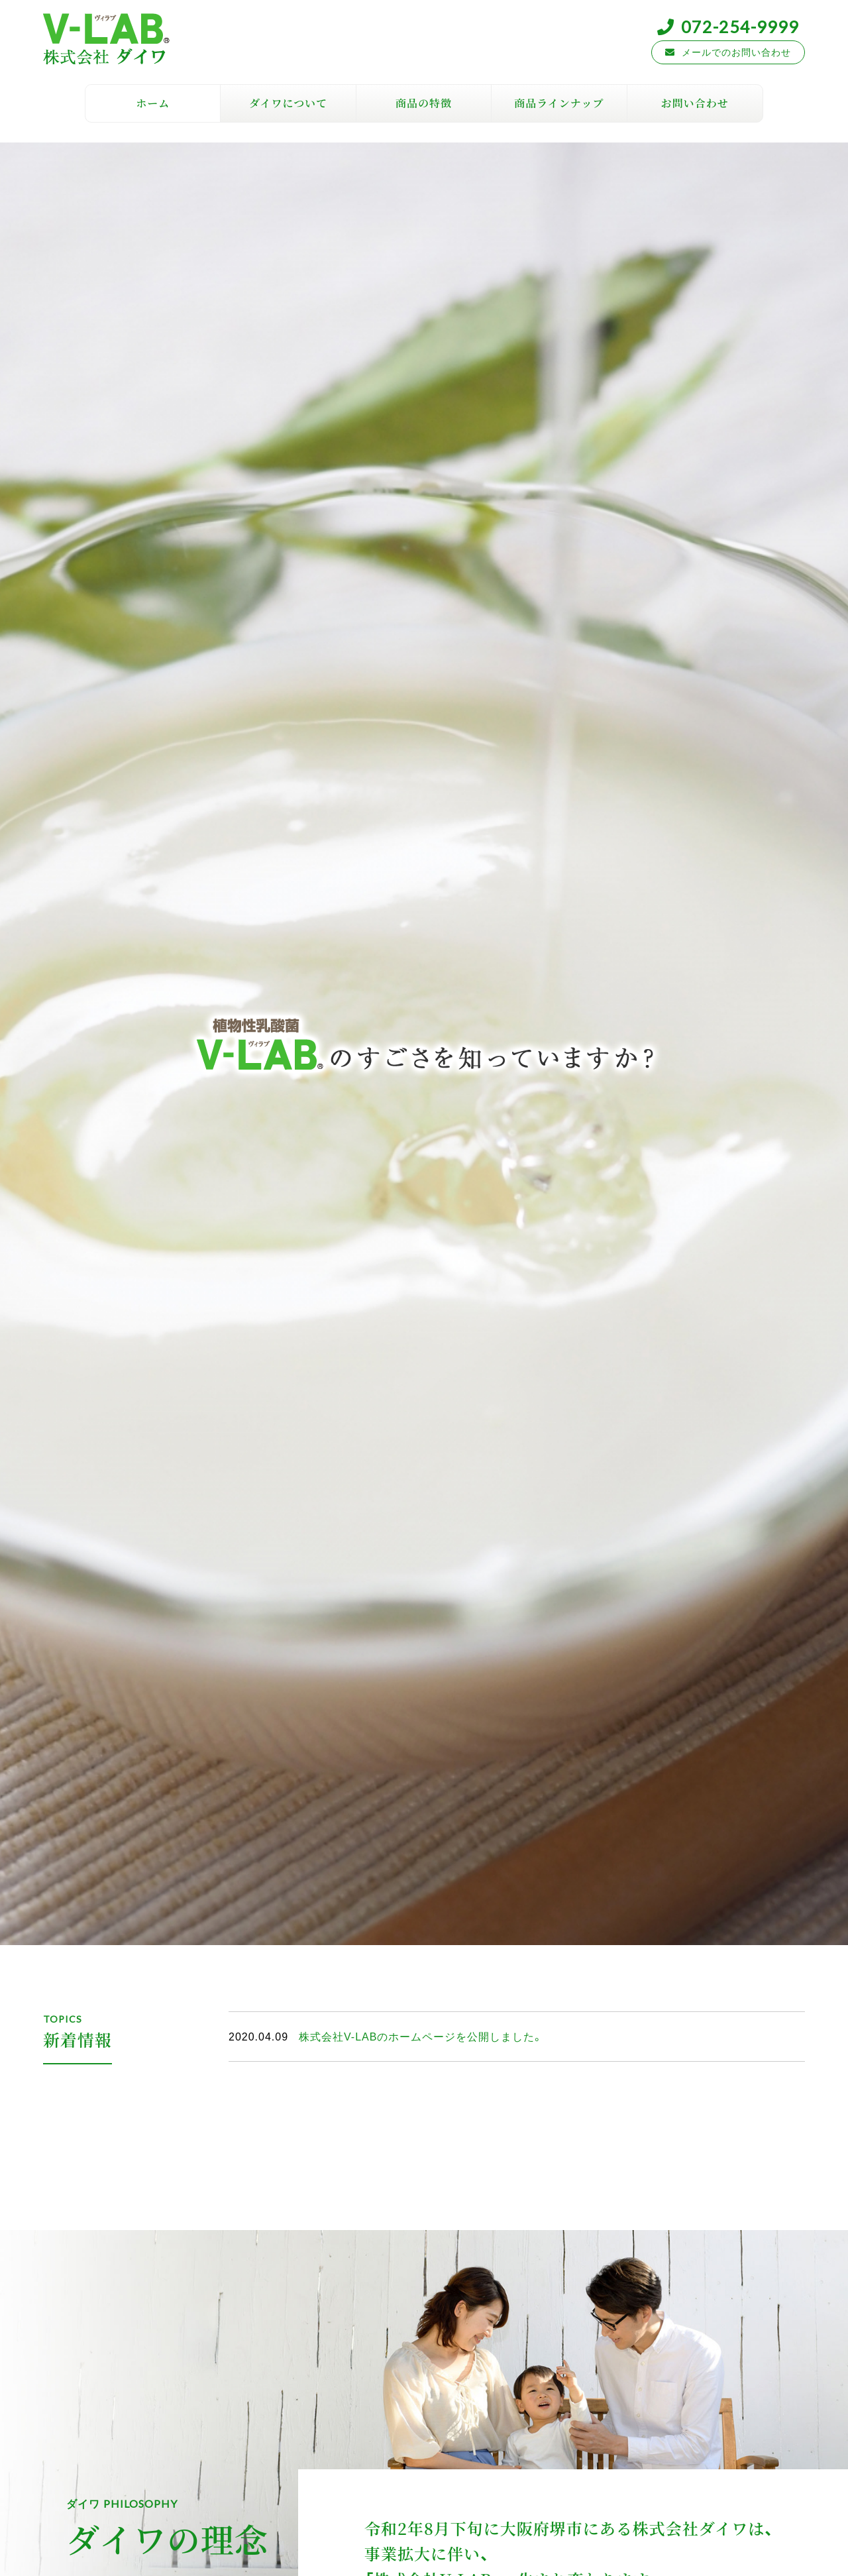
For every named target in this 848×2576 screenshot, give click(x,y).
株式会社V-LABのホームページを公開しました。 (421, 2036)
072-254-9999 (740, 26)
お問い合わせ (695, 103)
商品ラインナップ (559, 103)
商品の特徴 (424, 103)
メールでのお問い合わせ (736, 51)
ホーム (153, 103)
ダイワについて (288, 103)
